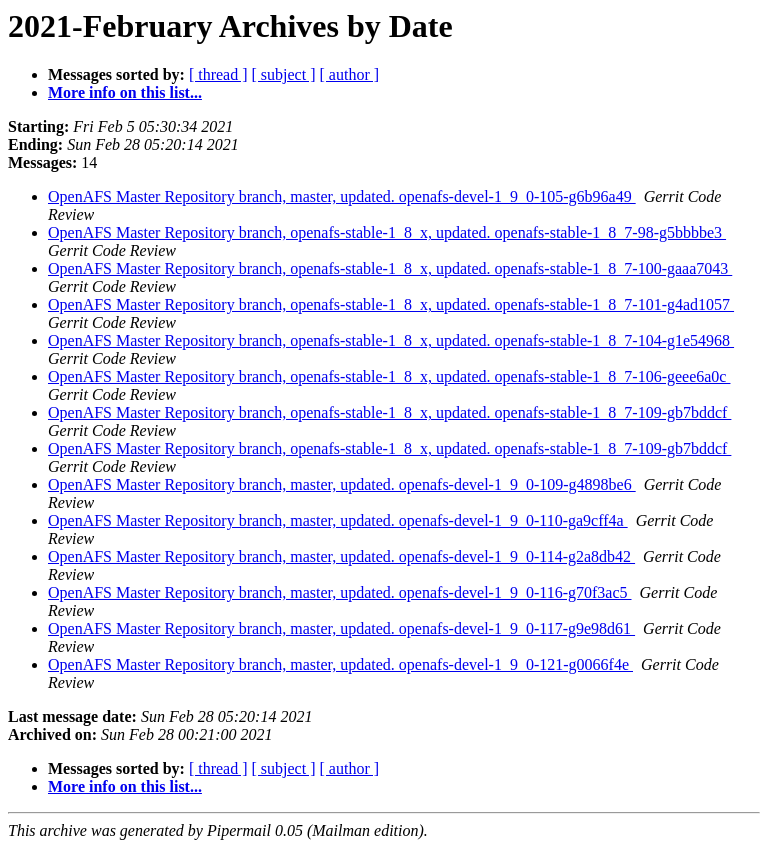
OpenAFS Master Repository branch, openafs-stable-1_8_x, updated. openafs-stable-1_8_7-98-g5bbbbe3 (387, 232)
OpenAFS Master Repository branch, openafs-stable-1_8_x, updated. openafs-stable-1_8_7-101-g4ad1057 (391, 304)
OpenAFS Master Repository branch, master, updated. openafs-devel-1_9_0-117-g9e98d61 (341, 628)
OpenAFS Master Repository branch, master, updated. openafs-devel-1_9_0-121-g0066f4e (340, 664)
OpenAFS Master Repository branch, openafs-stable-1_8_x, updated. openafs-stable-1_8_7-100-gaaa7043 (390, 268)
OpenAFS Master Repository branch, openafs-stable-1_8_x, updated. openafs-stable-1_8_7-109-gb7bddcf (389, 412)
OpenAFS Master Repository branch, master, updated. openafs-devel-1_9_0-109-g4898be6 (342, 484)
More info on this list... (125, 92)
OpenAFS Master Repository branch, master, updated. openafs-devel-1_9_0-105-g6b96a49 (342, 196)
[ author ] (350, 74)
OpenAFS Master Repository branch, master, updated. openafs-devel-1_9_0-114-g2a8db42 (341, 556)
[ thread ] (218, 74)
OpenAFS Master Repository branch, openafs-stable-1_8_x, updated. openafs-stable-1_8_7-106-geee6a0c (389, 376)
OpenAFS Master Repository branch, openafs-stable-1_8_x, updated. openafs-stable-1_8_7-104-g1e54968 (391, 340)
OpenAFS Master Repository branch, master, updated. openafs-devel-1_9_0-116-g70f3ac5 (340, 592)
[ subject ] (284, 74)
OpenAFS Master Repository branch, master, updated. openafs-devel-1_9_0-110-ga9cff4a (338, 520)
